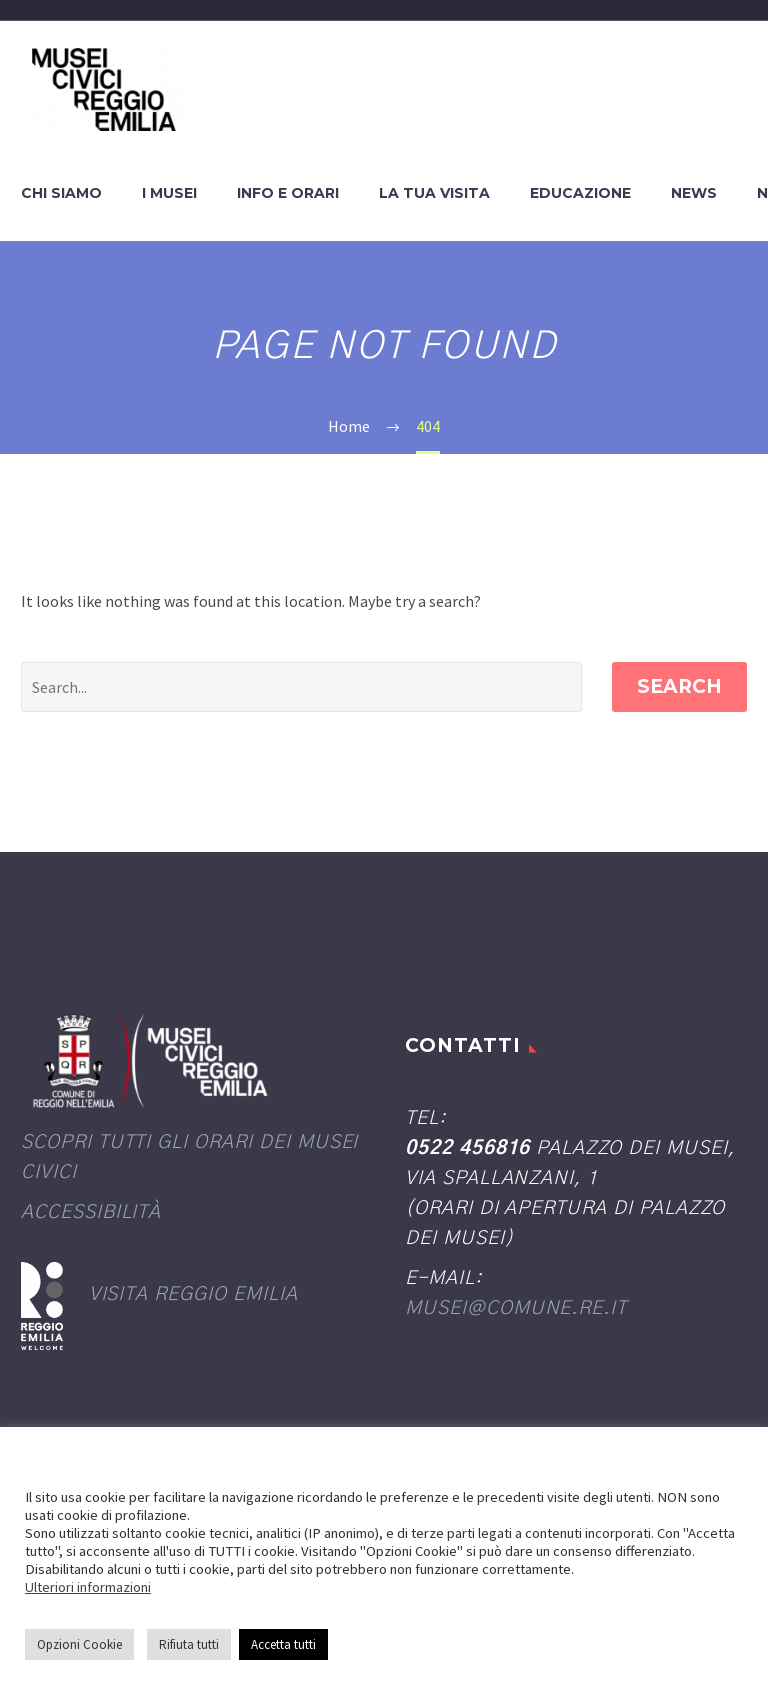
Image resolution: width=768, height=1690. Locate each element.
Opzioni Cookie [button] (79, 1644)
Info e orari (288, 193)
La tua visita (434, 193)
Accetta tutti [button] (283, 1644)
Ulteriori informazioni (88, 1587)
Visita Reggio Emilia (193, 1294)
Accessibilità (91, 1212)
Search (679, 686)
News (694, 193)
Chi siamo (61, 193)
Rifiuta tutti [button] (189, 1644)
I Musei (169, 193)
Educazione (580, 193)
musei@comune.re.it (516, 1308)
